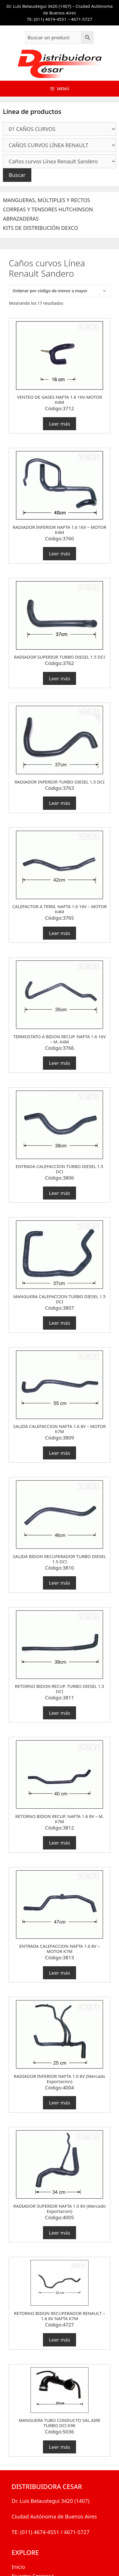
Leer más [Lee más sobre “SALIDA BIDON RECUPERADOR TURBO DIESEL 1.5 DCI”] (59, 1582)
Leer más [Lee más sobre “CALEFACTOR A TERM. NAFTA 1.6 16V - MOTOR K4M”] (59, 933)
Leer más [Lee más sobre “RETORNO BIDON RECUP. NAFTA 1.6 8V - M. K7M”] (59, 1842)
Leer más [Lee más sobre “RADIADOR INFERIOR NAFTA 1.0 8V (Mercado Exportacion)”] (59, 2102)
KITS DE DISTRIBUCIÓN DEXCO (40, 227)
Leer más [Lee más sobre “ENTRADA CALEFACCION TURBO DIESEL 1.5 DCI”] (59, 1193)
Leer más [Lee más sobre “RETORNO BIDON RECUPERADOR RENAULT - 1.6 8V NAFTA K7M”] (59, 2339)
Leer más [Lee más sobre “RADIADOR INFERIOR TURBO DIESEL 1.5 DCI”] (59, 803)
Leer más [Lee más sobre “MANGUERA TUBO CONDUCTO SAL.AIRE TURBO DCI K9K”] (59, 2447)
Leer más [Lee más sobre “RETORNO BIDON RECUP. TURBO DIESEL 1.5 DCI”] (59, 1713)
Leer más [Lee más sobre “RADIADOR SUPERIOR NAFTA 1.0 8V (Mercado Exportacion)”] (59, 2232)
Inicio (18, 2566)
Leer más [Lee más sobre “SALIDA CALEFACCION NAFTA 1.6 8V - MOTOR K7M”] (59, 1453)
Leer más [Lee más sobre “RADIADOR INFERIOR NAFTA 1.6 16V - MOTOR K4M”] (59, 553)
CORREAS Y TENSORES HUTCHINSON (48, 209)
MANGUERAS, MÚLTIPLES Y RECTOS (46, 200)
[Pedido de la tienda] (59, 290)
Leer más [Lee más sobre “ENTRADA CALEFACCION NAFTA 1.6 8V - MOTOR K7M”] (59, 1972)
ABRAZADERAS (21, 218)
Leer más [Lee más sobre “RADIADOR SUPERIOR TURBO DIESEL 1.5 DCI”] (59, 678)
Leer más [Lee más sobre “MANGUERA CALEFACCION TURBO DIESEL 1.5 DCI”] (59, 1323)
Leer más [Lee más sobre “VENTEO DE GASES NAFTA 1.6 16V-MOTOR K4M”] (59, 423)
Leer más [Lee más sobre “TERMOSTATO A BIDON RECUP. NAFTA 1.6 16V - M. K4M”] (59, 1063)
